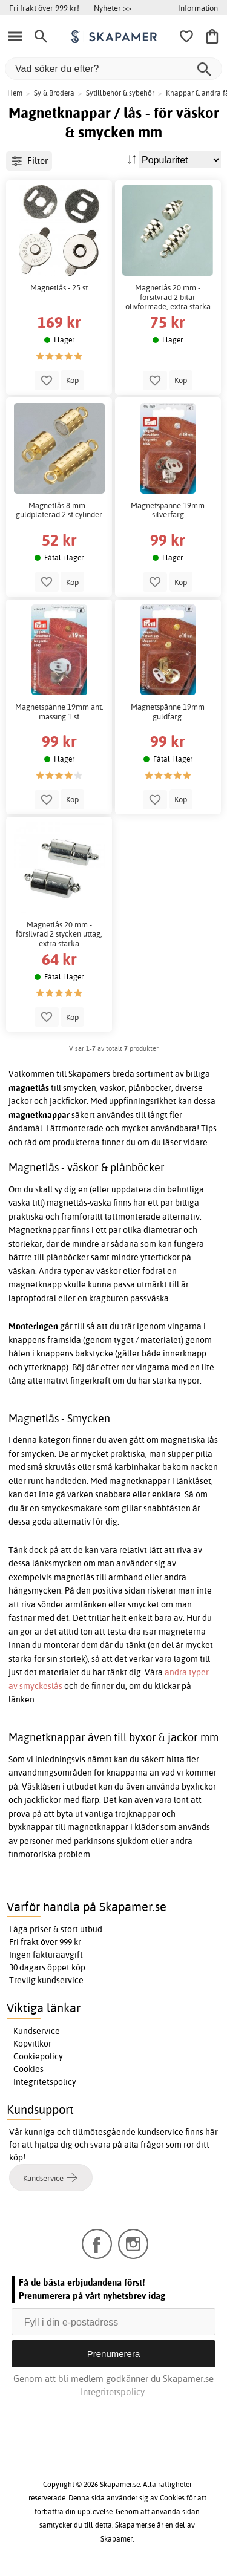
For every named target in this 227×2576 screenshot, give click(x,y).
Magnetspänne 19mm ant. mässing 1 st (59, 711)
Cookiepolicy (38, 2056)
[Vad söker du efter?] (113, 68)
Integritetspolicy (44, 2081)
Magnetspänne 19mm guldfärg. (168, 711)
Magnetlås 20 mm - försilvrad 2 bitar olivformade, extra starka (168, 297)
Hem (14, 92)
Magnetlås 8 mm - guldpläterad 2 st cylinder (59, 510)
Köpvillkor (32, 2043)
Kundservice (36, 2030)
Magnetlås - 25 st (59, 287)
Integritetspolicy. (113, 2392)
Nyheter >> (112, 8)
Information (198, 8)
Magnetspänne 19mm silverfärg (168, 510)
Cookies (28, 2069)
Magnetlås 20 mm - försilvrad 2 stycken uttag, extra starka (59, 934)
